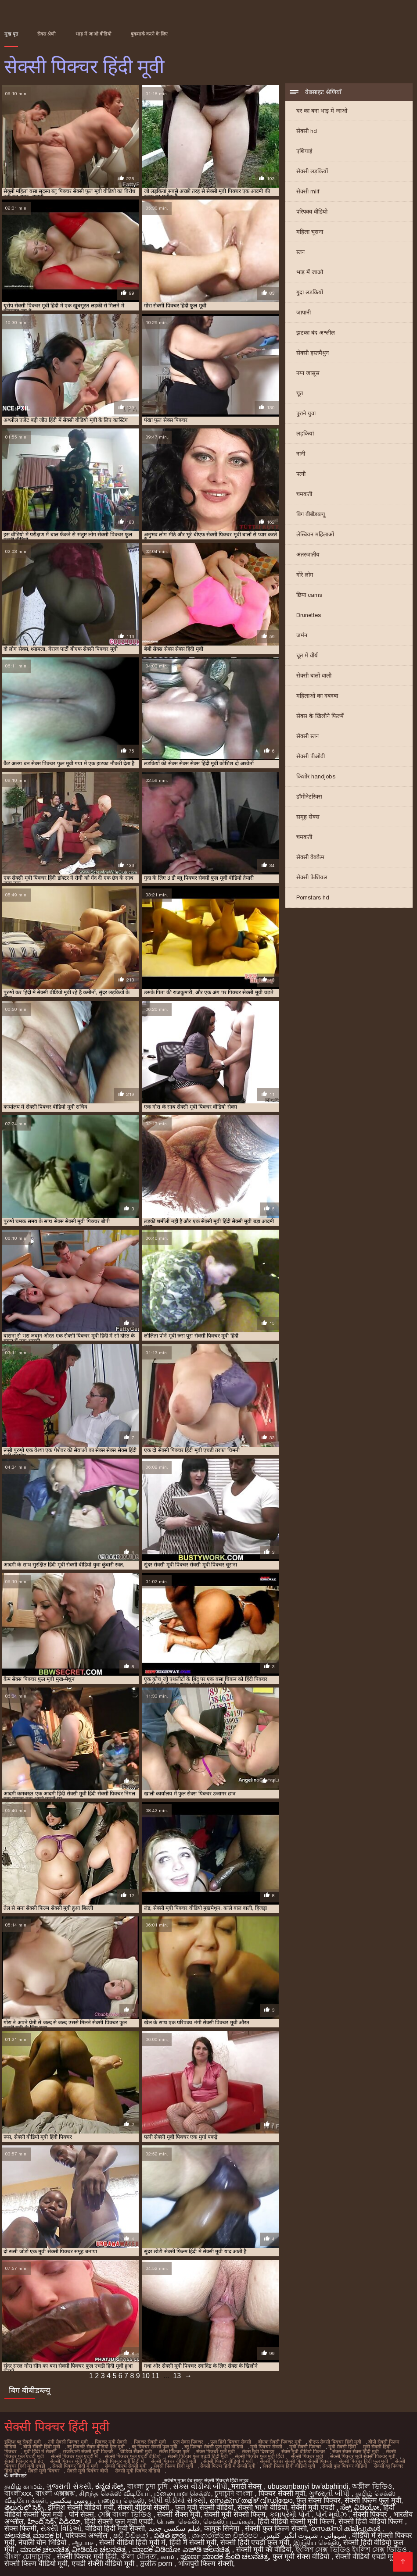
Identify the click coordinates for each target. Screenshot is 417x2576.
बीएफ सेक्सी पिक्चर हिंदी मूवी (335, 2441)
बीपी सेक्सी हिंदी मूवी (41, 2446)
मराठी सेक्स (247, 2486)
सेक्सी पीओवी (310, 756)
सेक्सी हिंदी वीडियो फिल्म (371, 2521)
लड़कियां (305, 433)
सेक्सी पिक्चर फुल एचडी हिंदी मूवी (198, 2456)
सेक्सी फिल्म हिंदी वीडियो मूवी (288, 2466)
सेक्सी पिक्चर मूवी (307, 2456)
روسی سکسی (72, 2500)
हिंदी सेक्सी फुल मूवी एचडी (118, 2521)
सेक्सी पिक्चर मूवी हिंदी (70, 2461)
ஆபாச (83, 2542)
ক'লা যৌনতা (139, 2556)
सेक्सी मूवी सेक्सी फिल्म (235, 2514)
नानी (300, 453)
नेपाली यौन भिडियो (43, 2542)
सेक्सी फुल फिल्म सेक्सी (275, 2528)
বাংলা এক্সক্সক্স (55, 2493)
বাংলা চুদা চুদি (148, 2486)
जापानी (303, 312)
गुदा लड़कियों (309, 292)
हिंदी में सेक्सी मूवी (192, 2542)
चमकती (304, 494)
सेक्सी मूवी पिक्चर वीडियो (137, 2470)
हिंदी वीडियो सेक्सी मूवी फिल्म (296, 2521)
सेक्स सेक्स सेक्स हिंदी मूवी (355, 2451)
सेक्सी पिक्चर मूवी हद (23, 2461)
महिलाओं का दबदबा (317, 695)
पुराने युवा (306, 413)
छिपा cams (309, 595)
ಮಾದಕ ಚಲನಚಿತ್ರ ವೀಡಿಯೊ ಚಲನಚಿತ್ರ (74, 2549)
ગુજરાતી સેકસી (69, 2486)
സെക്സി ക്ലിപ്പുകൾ (346, 2528)
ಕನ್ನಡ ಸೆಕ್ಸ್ (109, 2486)
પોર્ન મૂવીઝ (332, 2514)
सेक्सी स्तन (307, 736)
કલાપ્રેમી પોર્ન (291, 2514)
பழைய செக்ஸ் (121, 2500)
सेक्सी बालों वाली (313, 675)
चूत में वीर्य (307, 655)
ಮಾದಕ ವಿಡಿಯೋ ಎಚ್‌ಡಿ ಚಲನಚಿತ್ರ (182, 2549)
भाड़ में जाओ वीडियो (93, 33)
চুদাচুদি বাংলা (235, 2493)
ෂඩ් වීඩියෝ (131, 2535)
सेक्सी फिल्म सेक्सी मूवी (126, 2466)
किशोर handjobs (315, 776)
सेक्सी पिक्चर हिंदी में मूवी (75, 2466)
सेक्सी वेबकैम (310, 857)
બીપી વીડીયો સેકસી (176, 2500)
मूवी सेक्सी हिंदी (342, 2446)
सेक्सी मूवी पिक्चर (44, 2470)
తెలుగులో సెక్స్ (24, 2507)
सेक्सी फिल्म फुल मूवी (373, 2500)
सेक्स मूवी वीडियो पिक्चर (303, 2451)
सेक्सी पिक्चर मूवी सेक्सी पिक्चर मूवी (362, 2456)
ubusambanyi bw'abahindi (308, 2486)
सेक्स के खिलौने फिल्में (320, 716)
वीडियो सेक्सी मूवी (136, 2451)
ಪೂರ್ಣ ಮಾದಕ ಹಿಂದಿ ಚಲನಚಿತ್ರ (224, 2556)
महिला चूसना (309, 231)
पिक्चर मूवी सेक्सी (111, 2441)
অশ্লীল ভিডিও (372, 2486)
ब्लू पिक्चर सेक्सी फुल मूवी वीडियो (213, 2446)
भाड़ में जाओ (309, 272)
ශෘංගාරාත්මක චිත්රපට (226, 2535)
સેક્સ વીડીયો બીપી (200, 2486)
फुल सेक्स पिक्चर (188, 2441)
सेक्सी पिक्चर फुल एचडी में (74, 2456)
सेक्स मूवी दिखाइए (258, 2451)
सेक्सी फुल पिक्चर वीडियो (344, 2466)
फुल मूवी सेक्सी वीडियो (204, 2507)
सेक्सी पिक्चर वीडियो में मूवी (228, 2461)
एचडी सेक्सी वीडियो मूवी (104, 2563)
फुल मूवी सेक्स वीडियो (302, 2556)
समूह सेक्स (308, 816)
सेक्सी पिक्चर (371, 2514)
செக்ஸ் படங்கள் (228, 2521)
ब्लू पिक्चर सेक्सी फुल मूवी (154, 2446)
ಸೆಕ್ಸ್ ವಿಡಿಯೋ (359, 2507)
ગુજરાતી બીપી (330, 2493)
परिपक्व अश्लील (87, 2535)
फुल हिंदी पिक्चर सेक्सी (230, 2441)
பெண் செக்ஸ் (178, 2521)
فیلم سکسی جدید (174, 2528)
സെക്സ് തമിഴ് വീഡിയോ (250, 2500)
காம (168, 2556)
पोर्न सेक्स (81, 2514)
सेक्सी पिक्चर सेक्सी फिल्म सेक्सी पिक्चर (296, 2461)
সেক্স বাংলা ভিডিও (125, 2514)
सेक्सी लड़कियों (312, 171)
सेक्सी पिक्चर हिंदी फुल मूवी (363, 2461)
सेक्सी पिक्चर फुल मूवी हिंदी (259, 2456)
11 (155, 2376)
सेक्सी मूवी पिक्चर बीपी (87, 2470)
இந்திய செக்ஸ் (316, 2542)
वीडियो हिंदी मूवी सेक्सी (115, 2528)
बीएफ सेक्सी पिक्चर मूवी (280, 2441)
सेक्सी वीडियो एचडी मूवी (366, 2556)
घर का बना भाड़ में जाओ (321, 110)
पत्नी (301, 474)
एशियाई (304, 151)
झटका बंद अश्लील (315, 332)
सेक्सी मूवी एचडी (313, 2507)
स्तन (300, 252)
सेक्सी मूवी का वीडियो (263, 2549)
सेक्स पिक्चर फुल (174, 2451)
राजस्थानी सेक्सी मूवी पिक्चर (88, 2451)
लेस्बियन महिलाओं (315, 534)
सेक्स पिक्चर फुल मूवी (215, 2451)
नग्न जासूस (308, 373)
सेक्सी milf (307, 191)
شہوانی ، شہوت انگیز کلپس (306, 2535)
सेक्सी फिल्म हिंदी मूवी (173, 2466)
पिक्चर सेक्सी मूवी (150, 2441)
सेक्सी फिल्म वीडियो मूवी (36, 2563)
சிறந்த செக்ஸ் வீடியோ (114, 2493)
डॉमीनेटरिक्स (309, 796)
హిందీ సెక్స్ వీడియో (54, 2521)
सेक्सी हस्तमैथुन (312, 353)
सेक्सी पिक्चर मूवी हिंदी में (121, 2461)
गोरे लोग (304, 574)
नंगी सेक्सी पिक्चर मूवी (68, 2441)
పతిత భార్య (171, 2535)
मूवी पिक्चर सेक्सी (266, 2446)
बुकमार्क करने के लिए (149, 33)
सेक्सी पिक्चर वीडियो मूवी (173, 2461)
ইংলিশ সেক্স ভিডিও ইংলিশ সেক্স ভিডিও (352, 2549)
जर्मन (301, 635)
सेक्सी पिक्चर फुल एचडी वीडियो (133, 2456)
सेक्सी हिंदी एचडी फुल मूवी (254, 2542)
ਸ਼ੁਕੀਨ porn (157, 2563)
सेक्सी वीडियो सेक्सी (144, 2507)
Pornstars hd (312, 897)
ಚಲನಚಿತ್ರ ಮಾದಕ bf (32, 2535)
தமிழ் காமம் (23, 2486)
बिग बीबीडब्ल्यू (310, 514)
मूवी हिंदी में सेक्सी (40, 2451)
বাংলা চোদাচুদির (28, 2556)
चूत (299, 393)
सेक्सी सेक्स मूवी (178, 2514)
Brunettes (308, 615)
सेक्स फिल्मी (20, 2528)
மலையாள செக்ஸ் (182, 2493)
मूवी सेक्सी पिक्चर (305, 2446)
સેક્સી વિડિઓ (60, 2528)
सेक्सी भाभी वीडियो (262, 2507)
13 (177, 2376)
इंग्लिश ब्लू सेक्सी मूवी (22, 2441)
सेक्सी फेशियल (311, 877)
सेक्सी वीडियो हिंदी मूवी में (132, 2542)
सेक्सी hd (306, 131)
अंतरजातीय (308, 554)
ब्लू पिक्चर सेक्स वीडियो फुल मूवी (96, 2446)
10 (146, 2376)
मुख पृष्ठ (11, 33)
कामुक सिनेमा (222, 2528)
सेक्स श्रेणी (46, 33)
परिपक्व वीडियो (311, 211)
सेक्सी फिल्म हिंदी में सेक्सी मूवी (227, 2466)
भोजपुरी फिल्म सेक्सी (205, 2563)
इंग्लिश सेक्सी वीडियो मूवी (80, 2507)
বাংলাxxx (18, 2493)
